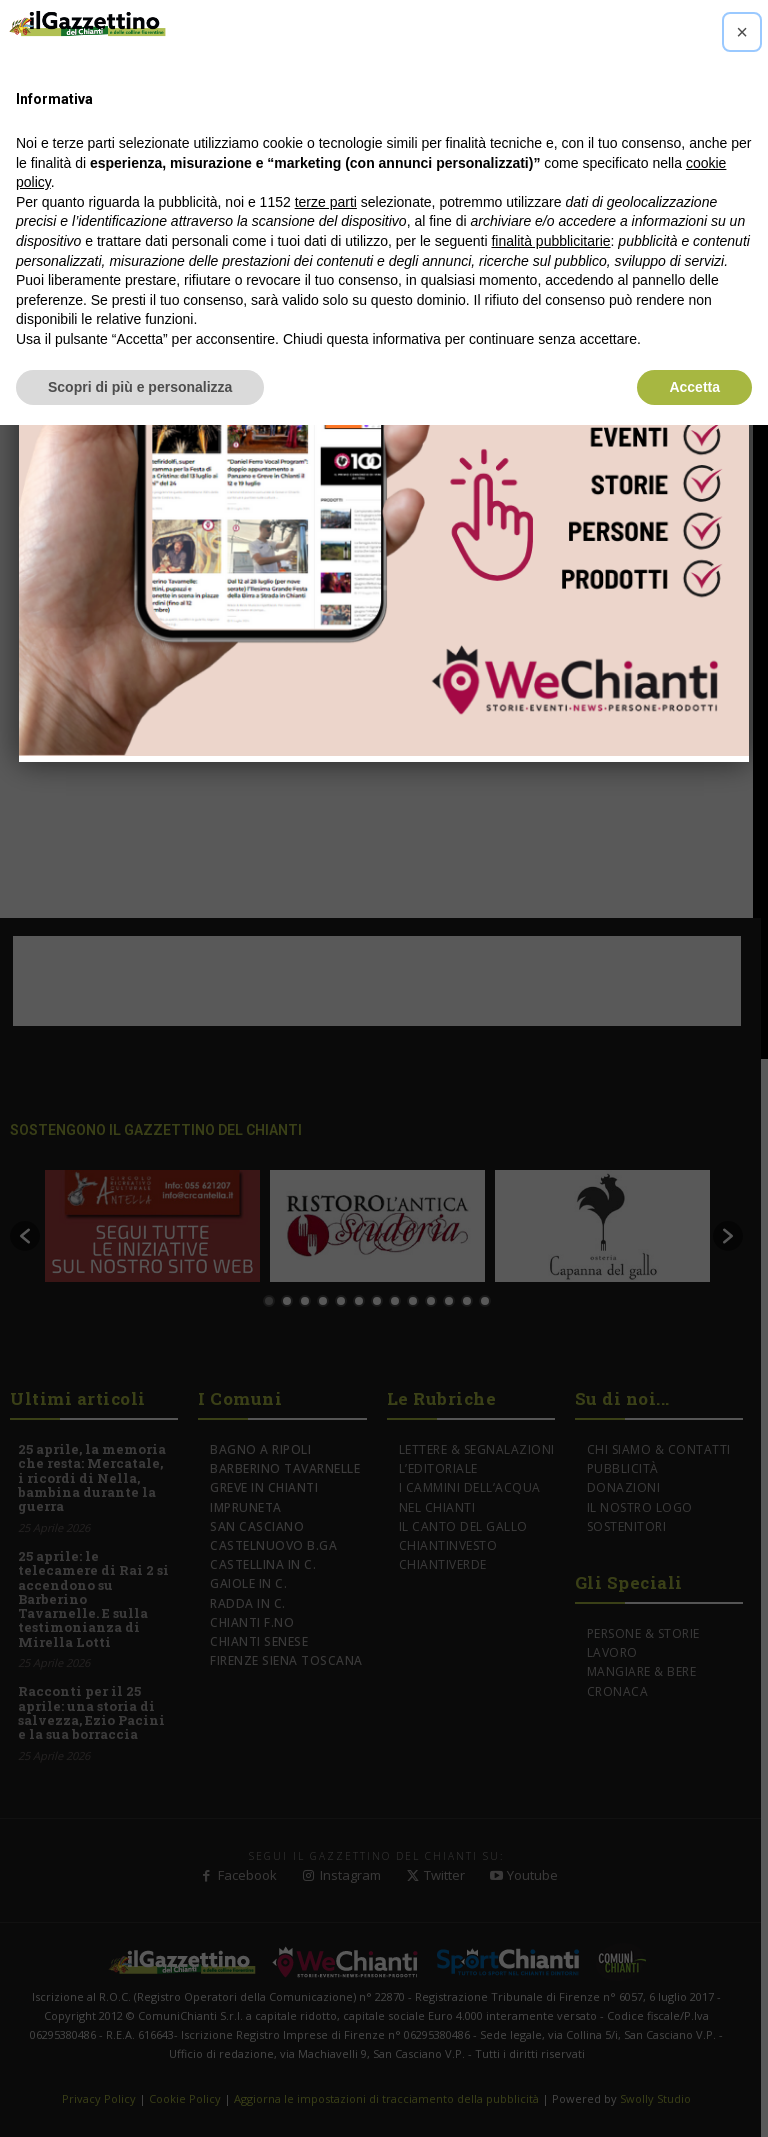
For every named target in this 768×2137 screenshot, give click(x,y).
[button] (742, 32)
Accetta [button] (694, 387)
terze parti (326, 202)
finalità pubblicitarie (550, 241)
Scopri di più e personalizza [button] (140, 387)
